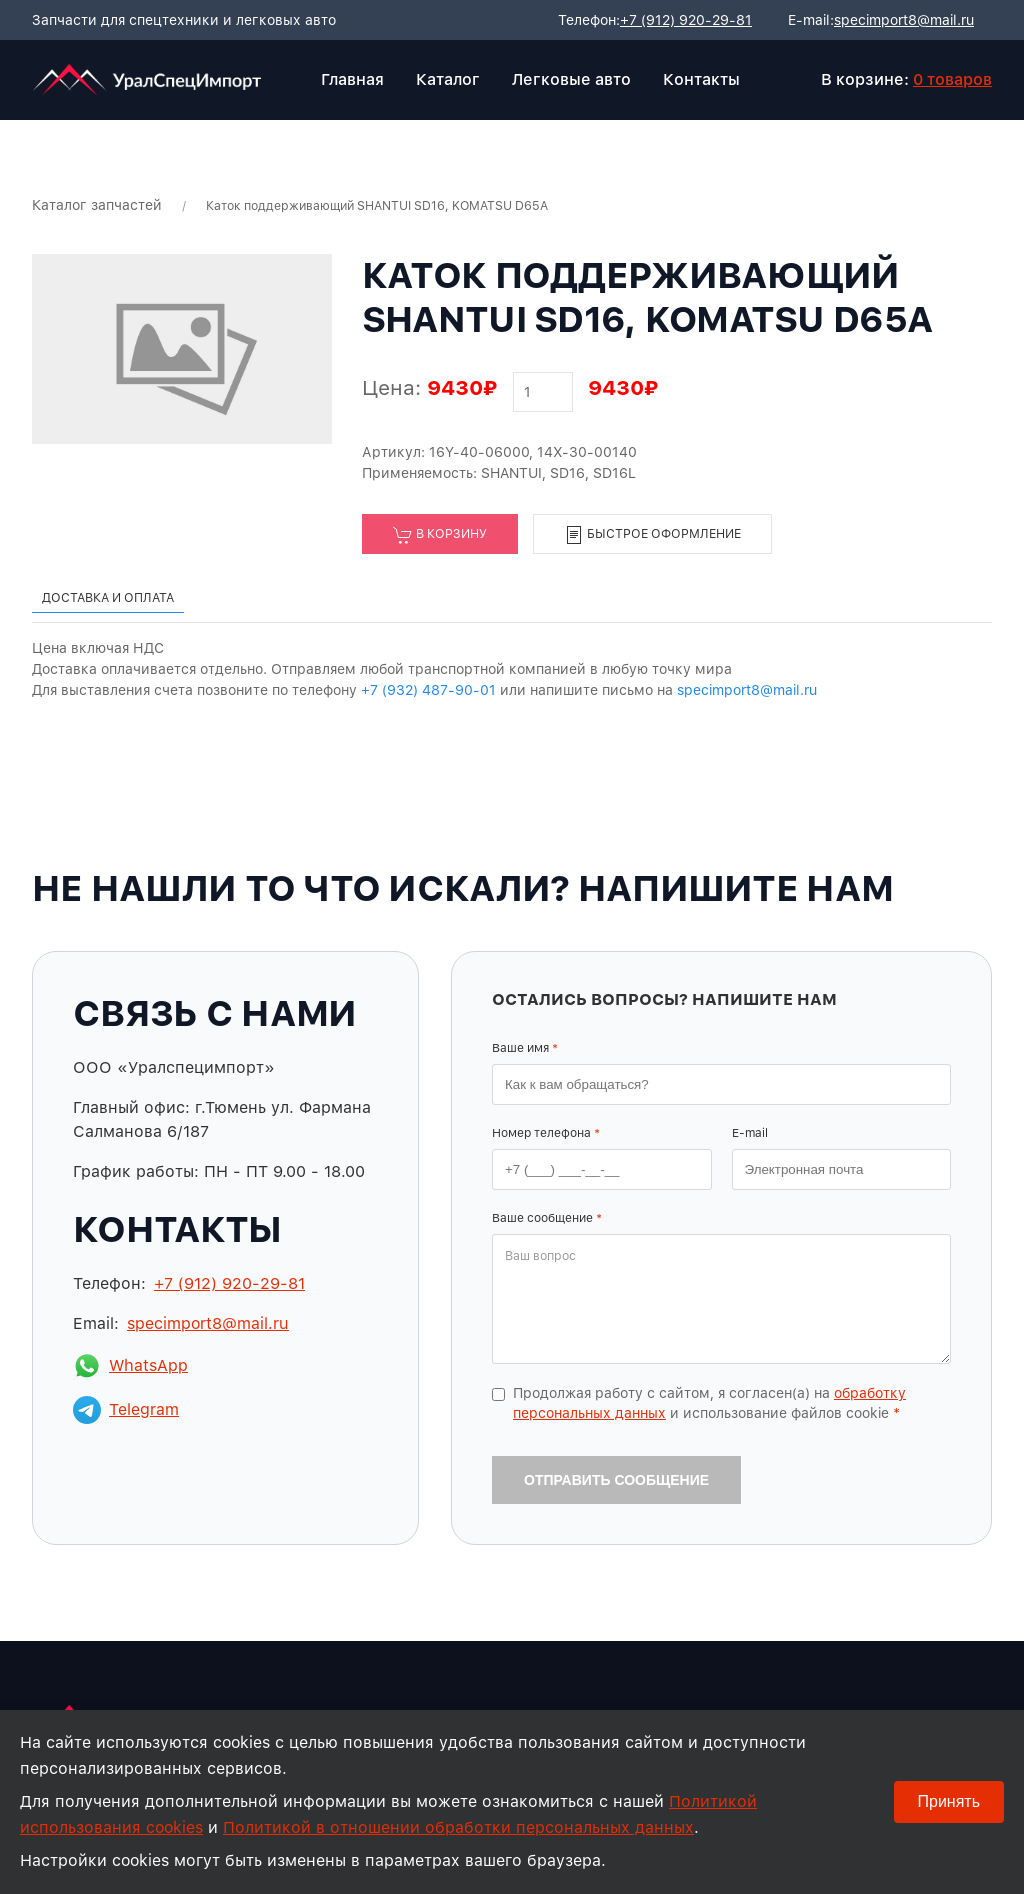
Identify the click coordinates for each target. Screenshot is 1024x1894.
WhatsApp (130, 1366)
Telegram (126, 1410)
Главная (352, 79)
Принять (949, 1801)
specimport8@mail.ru (904, 20)
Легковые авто (571, 79)
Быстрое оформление (652, 535)
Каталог (448, 79)
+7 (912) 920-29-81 (686, 20)
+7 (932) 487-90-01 (428, 690)
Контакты (701, 79)
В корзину (440, 535)
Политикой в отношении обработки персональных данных (458, 1827)
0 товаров (952, 79)
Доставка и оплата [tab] (108, 597)
